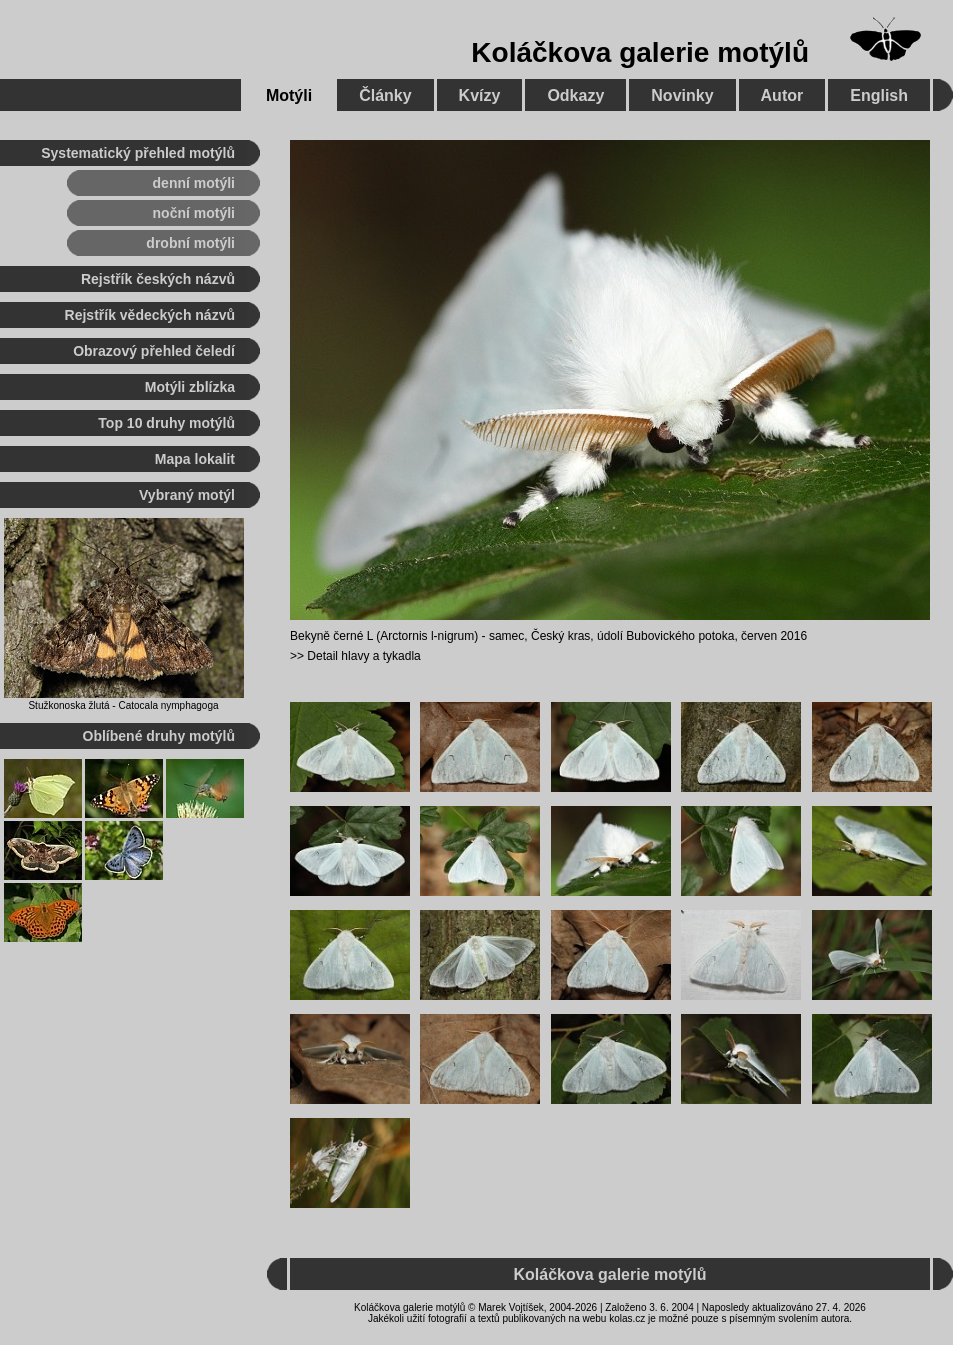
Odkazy (575, 95)
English (879, 95)
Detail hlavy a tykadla (363, 656)
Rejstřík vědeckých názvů (150, 315)
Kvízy (480, 95)
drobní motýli (190, 243)
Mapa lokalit (195, 459)
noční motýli (194, 213)
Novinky (682, 95)
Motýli (289, 95)
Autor (782, 95)
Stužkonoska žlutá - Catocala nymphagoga (123, 705)
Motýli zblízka (190, 387)
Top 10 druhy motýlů (166, 423)
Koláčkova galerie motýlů (640, 52)
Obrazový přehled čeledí (154, 351)
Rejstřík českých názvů (158, 279)
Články (385, 95)
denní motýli (194, 183)
